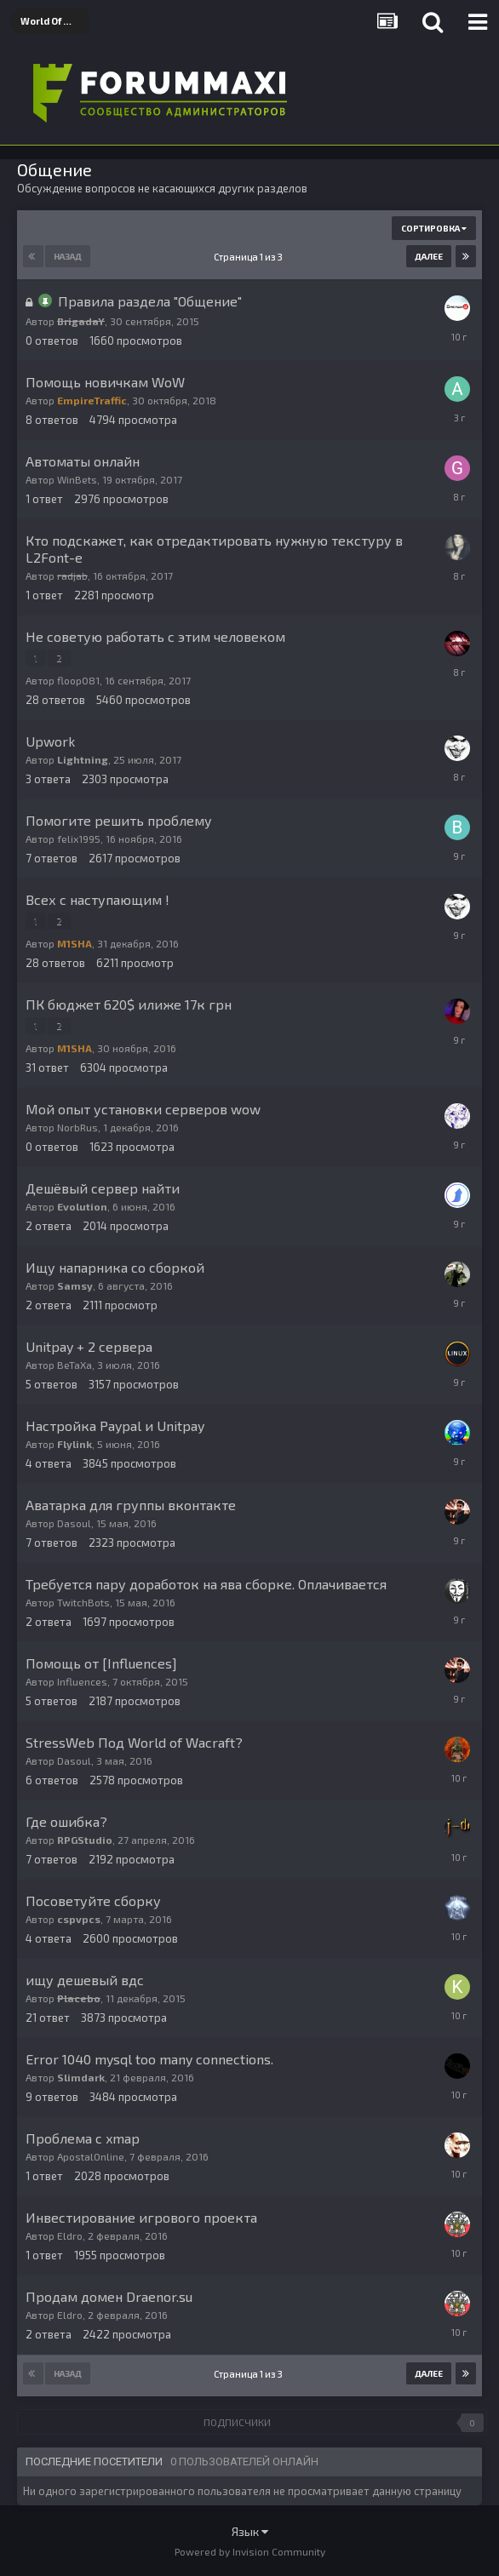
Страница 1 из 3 (250, 256)
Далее (429, 256)
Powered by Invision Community (250, 2551)
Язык (250, 2531)
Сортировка (434, 228)
